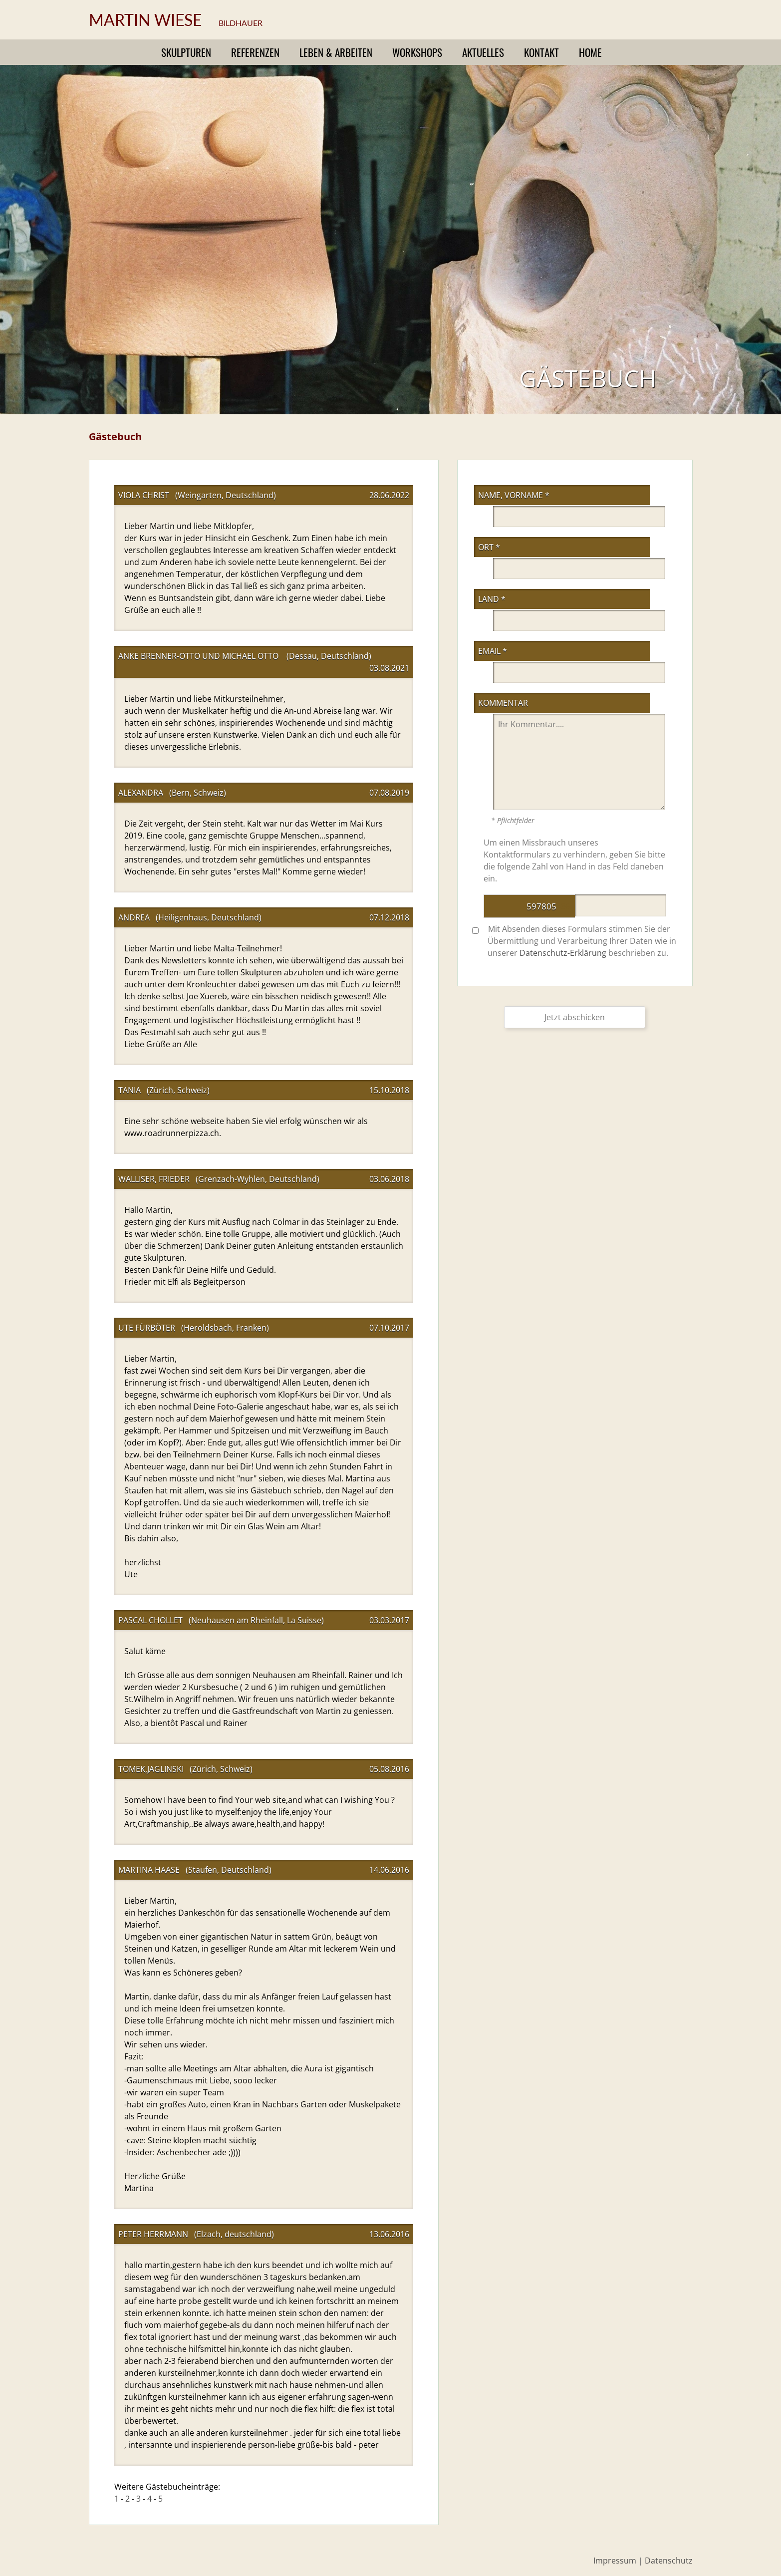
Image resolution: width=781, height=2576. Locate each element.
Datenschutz (669, 2560)
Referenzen (255, 52)
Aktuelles (483, 52)
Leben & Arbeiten (335, 52)
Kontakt (541, 52)
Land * (492, 598)
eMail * (492, 650)
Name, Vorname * (513, 495)
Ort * (489, 547)
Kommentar (503, 702)
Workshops (417, 52)
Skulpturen (186, 52)
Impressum (614, 2560)
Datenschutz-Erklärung (563, 952)
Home (590, 52)
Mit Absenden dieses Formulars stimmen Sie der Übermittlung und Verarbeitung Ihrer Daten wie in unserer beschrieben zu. (574, 940)
